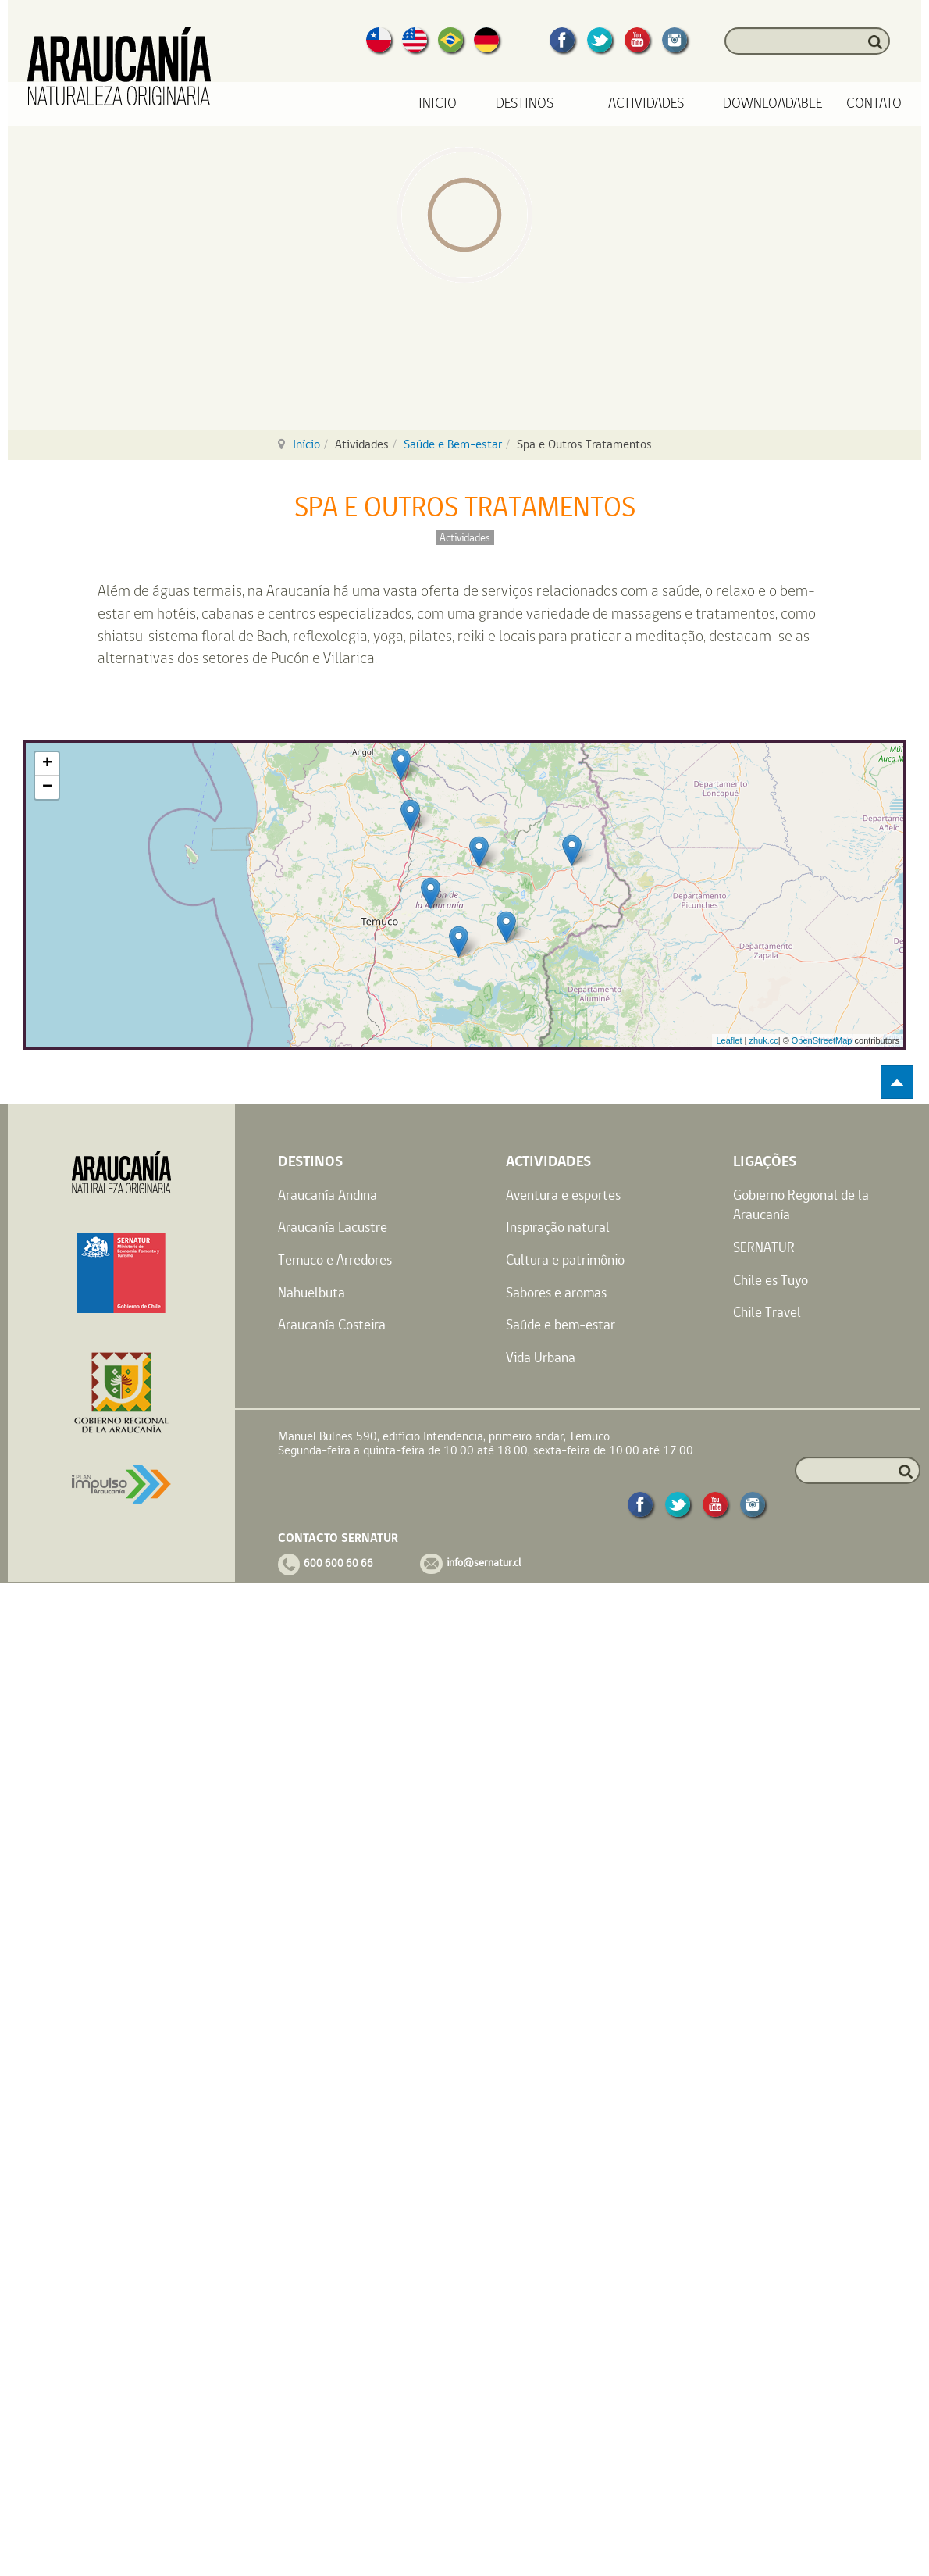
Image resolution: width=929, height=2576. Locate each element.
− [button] (47, 787)
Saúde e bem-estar (560, 1324)
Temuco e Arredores (335, 1259)
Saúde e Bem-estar (453, 444)
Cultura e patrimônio (565, 1259)
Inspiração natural (558, 1226)
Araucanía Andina (327, 1194)
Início (306, 444)
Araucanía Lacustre (332, 1226)
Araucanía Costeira (332, 1324)
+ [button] (47, 764)
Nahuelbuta (311, 1292)
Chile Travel (767, 1312)
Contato (874, 103)
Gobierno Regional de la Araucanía (801, 1204)
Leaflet (729, 1040)
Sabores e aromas (556, 1292)
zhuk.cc (763, 1040)
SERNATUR (764, 1247)
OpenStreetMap (822, 1040)
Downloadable (773, 103)
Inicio (437, 103)
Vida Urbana (540, 1357)
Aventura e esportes (563, 1194)
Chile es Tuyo (770, 1280)
